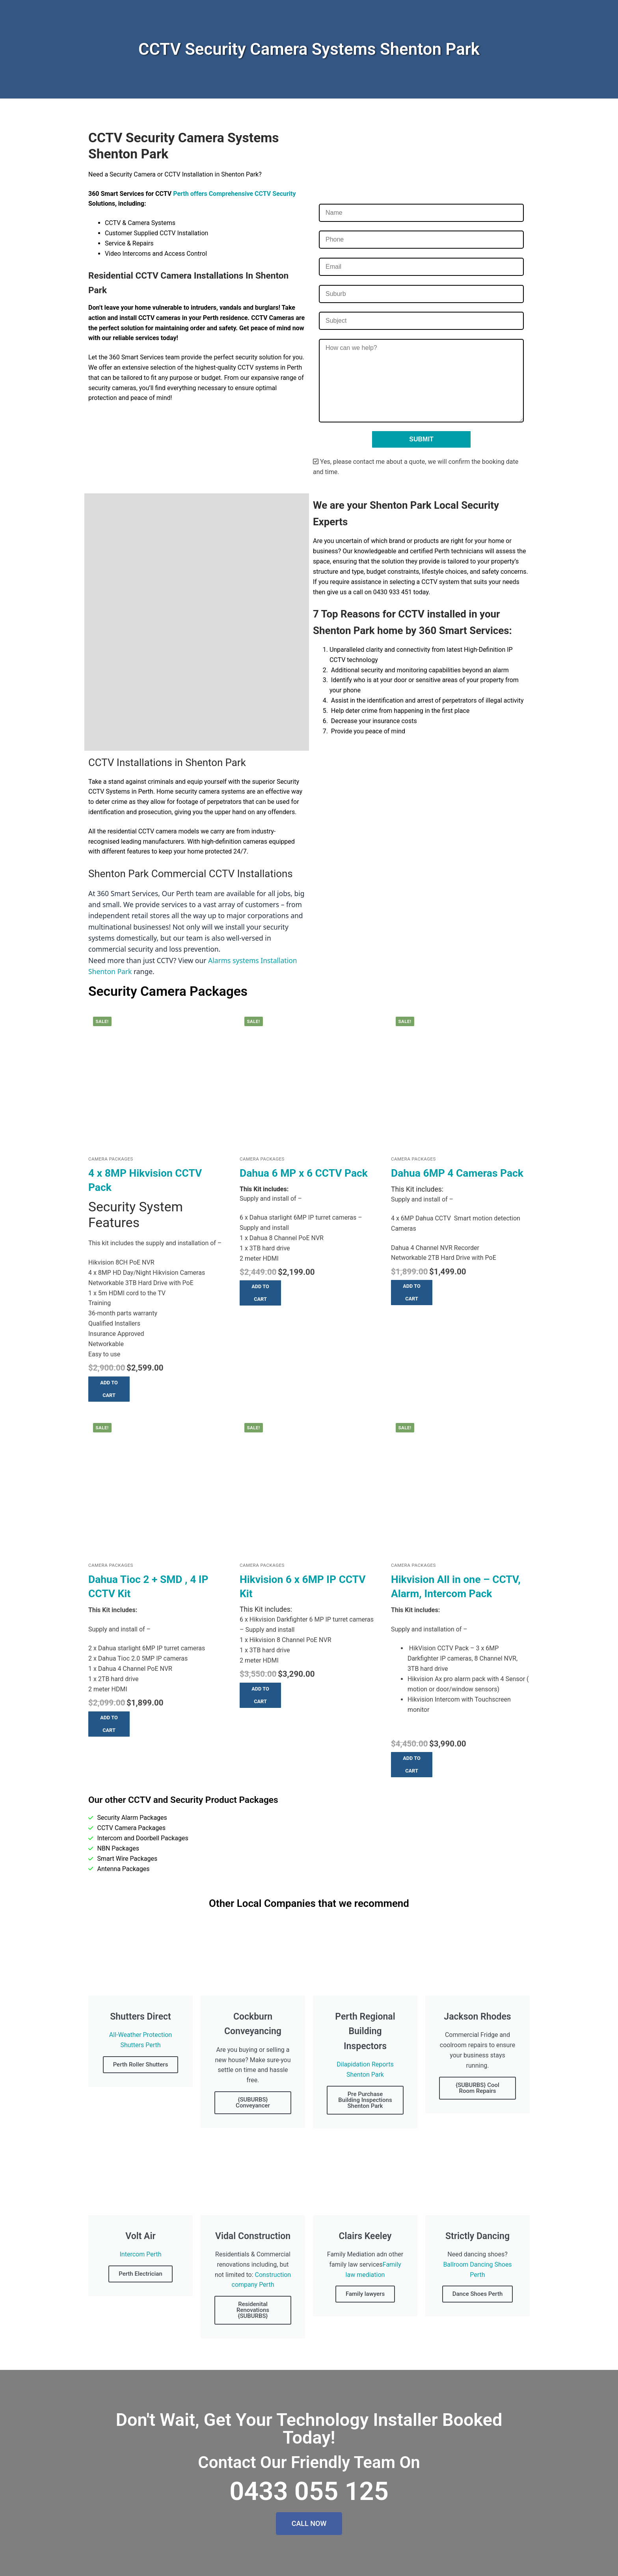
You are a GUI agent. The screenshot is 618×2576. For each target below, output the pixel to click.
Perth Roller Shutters (140, 2064)
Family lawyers (365, 2293)
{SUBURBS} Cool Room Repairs (477, 2087)
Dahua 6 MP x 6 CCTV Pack (304, 1173)
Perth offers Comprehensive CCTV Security (234, 193)
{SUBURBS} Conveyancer (253, 2102)
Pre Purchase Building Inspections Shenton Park (365, 2100)
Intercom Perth (140, 2254)
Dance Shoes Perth (477, 2293)
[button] (109, 1389)
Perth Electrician (140, 2273)
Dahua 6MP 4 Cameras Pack (457, 1173)
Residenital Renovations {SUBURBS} (252, 2310)
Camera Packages (110, 1159)
